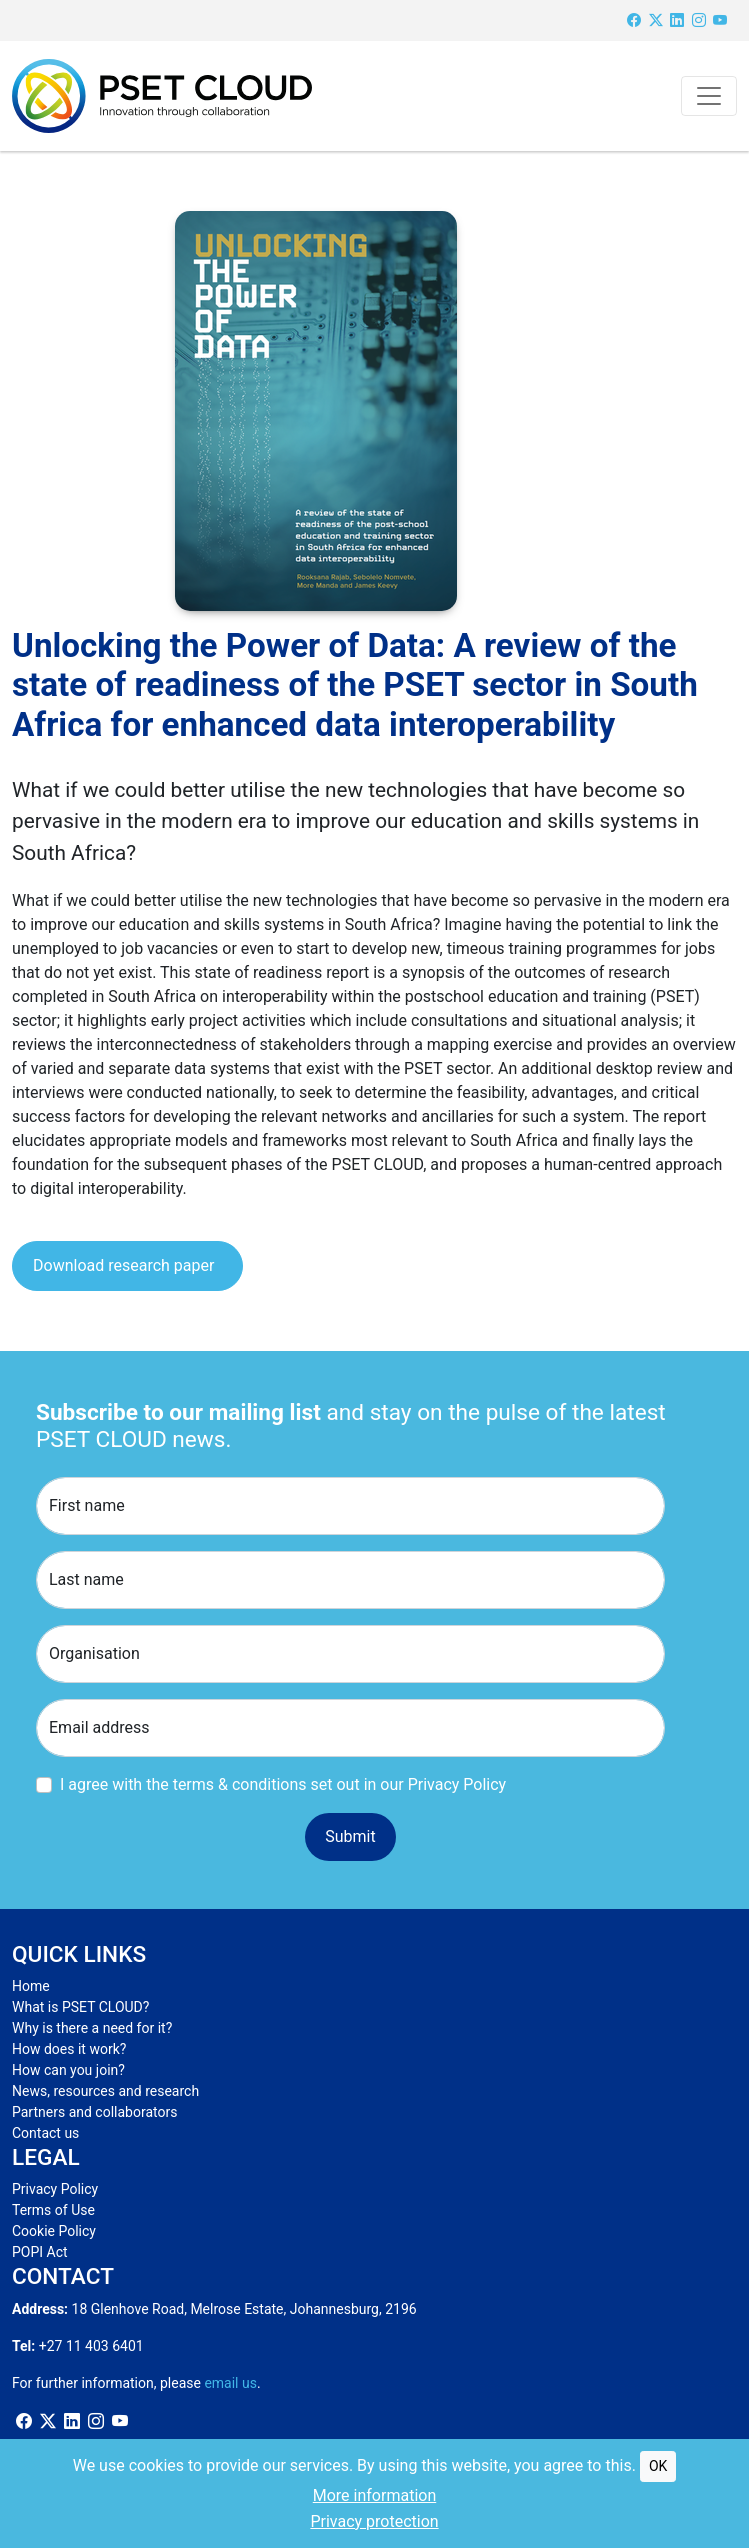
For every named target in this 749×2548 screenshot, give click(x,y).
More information (374, 2495)
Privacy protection (374, 2521)
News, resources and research (105, 2091)
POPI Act (40, 2252)
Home (31, 1986)
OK (658, 2466)
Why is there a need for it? (92, 2028)
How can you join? (68, 2070)
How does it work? (69, 2049)
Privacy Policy (55, 2189)
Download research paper (123, 1265)
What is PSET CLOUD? (80, 2007)
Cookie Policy (54, 2231)
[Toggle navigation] (709, 96)
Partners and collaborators (94, 2112)
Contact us (45, 2133)
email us (230, 2383)
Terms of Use (53, 2210)
